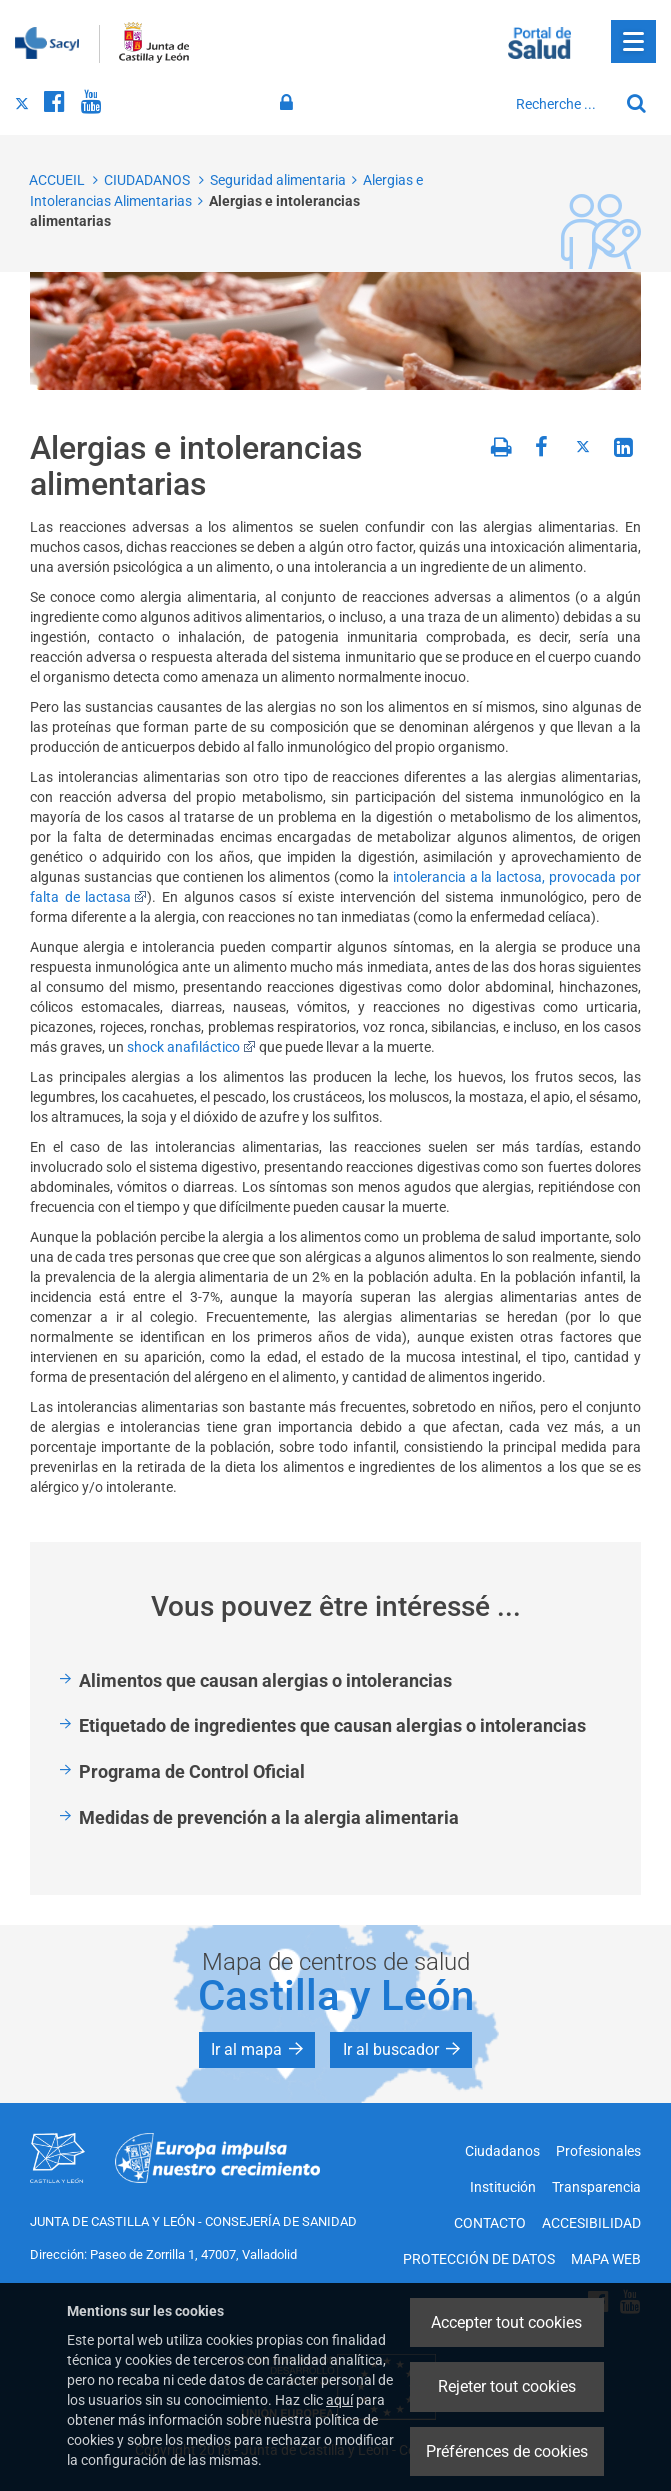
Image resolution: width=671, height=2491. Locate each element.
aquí (339, 2400)
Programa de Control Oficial (192, 1771)
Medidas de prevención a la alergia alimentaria (269, 1817)
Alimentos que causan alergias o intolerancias (265, 1680)
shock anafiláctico (191, 1047)
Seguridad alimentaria (278, 180)
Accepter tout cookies (506, 2322)
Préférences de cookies (507, 2451)
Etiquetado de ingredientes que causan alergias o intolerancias (332, 1725)
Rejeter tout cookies (507, 2386)
